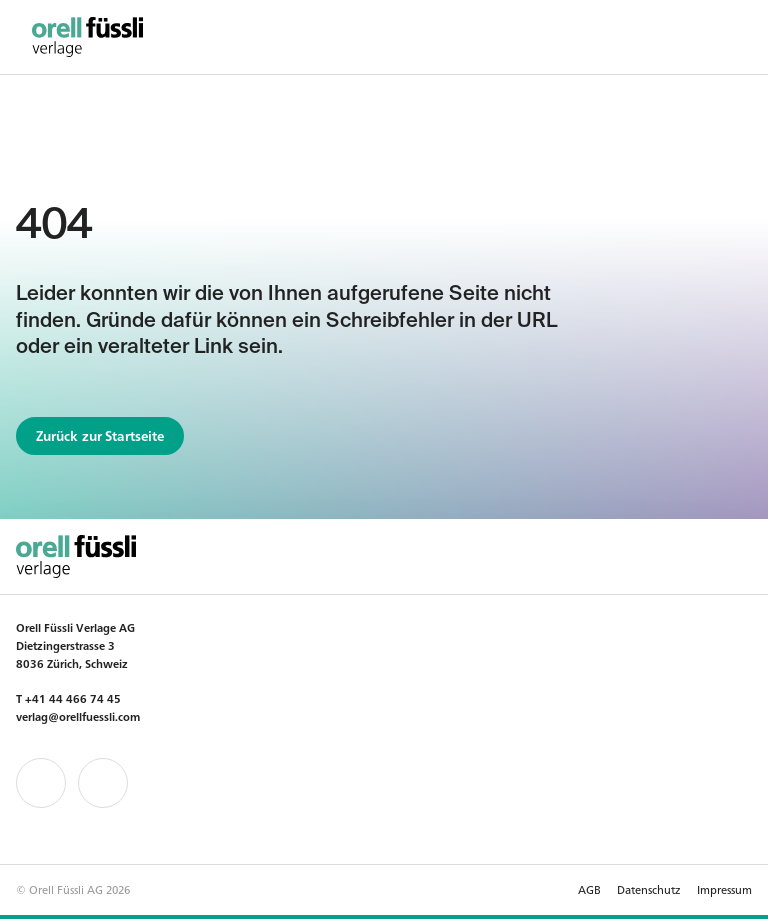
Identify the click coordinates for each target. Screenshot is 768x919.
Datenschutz (649, 889)
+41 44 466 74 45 (73, 698)
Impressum (724, 889)
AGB (589, 889)
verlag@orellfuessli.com (78, 716)
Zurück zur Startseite (100, 435)
